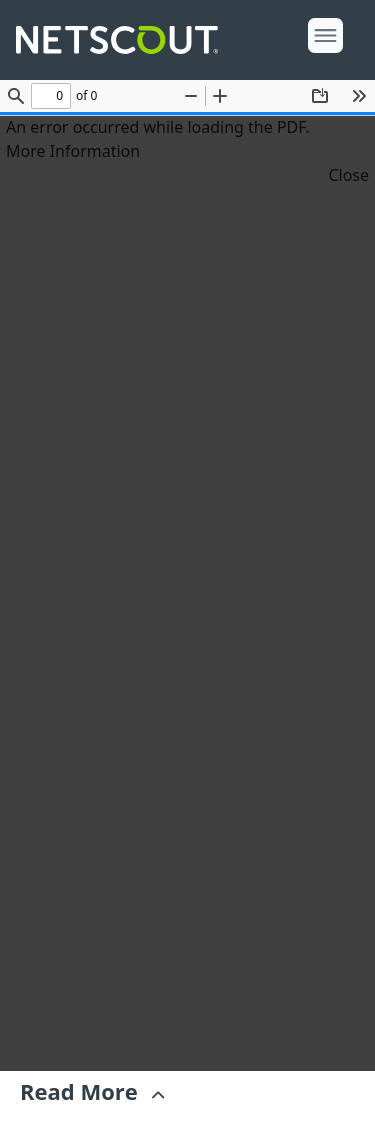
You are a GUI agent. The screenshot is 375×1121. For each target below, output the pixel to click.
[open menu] (325, 35)
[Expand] (92, 1096)
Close (348, 175)
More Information (73, 151)
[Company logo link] (123, 40)
